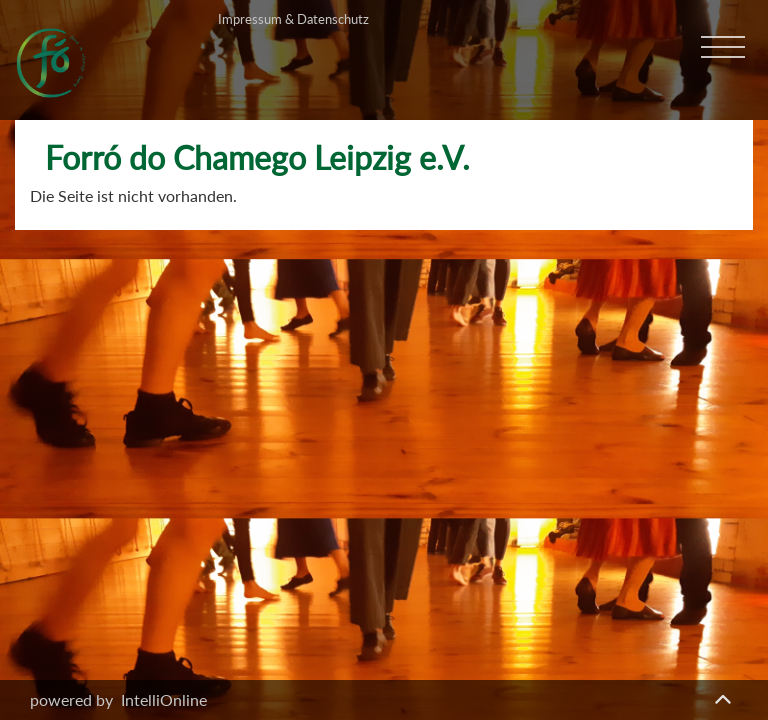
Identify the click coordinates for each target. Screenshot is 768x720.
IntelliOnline (164, 699)
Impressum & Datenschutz (293, 19)
